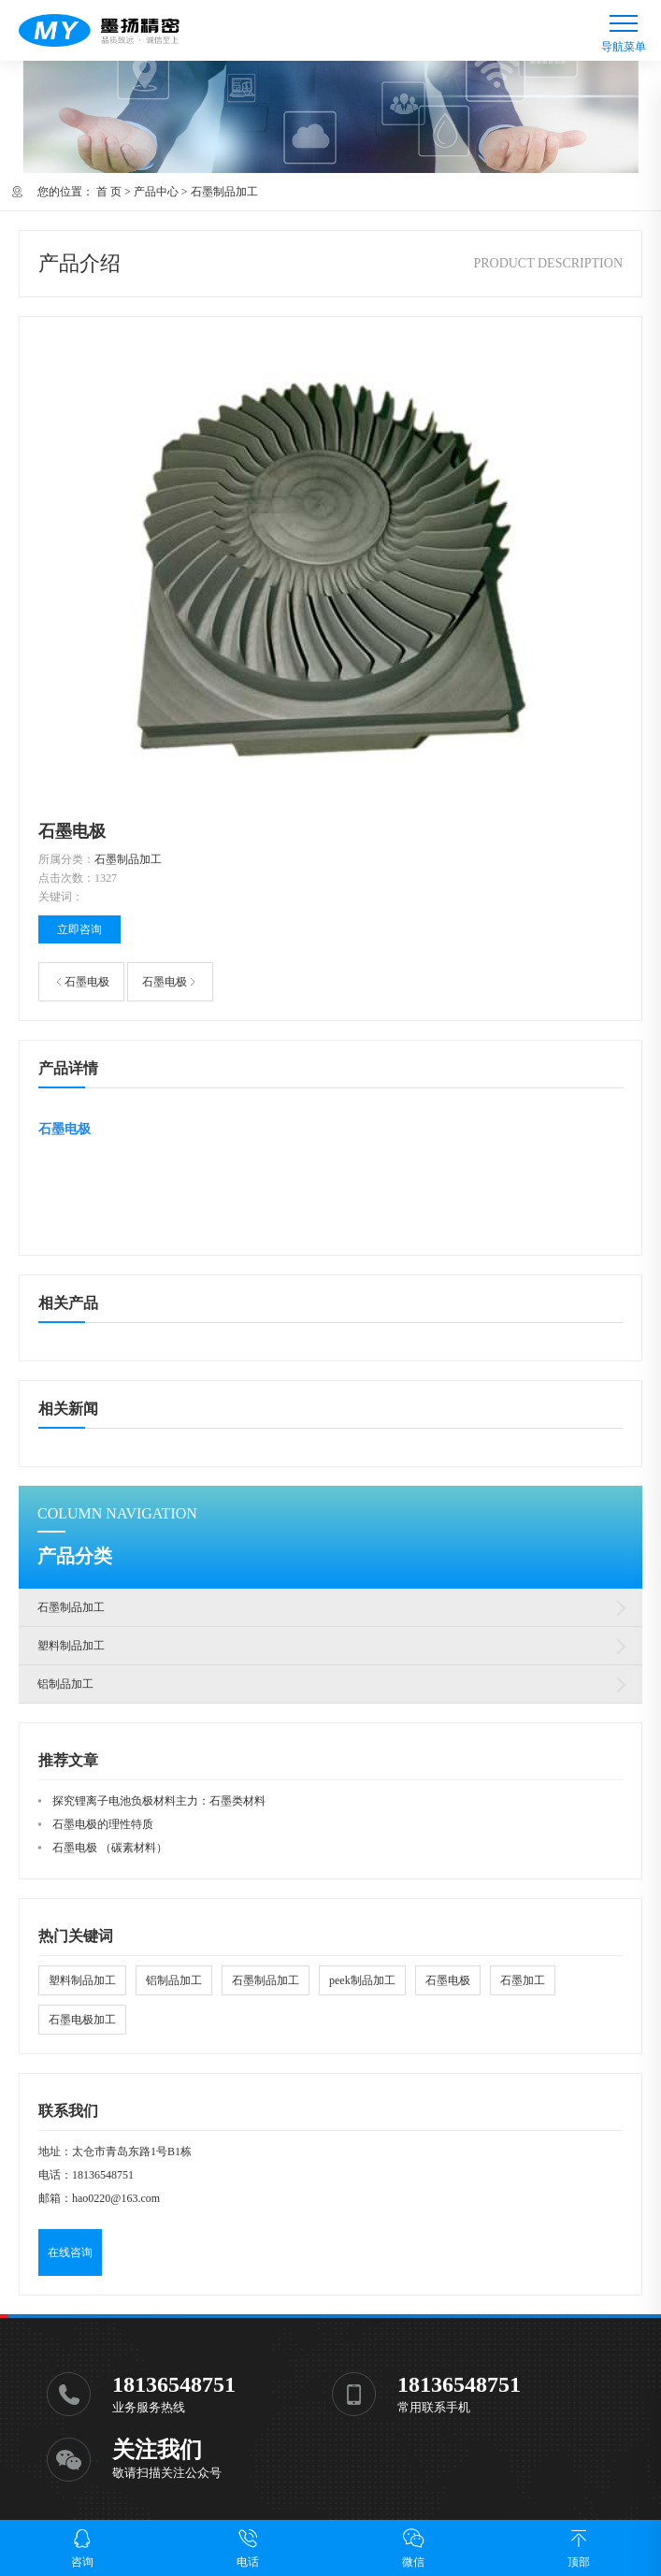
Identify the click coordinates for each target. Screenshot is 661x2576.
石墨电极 (87, 981)
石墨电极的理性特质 (102, 1824)
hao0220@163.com (116, 2198)
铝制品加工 (65, 1684)
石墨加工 (522, 1980)
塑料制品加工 (71, 1645)
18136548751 (103, 2174)
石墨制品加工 (224, 191)
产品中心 (156, 191)
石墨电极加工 (82, 2019)
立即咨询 (79, 929)
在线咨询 (70, 2252)
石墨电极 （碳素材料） (109, 1847)
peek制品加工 (362, 1980)
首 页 (109, 191)
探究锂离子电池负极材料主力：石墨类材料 (159, 1800)
